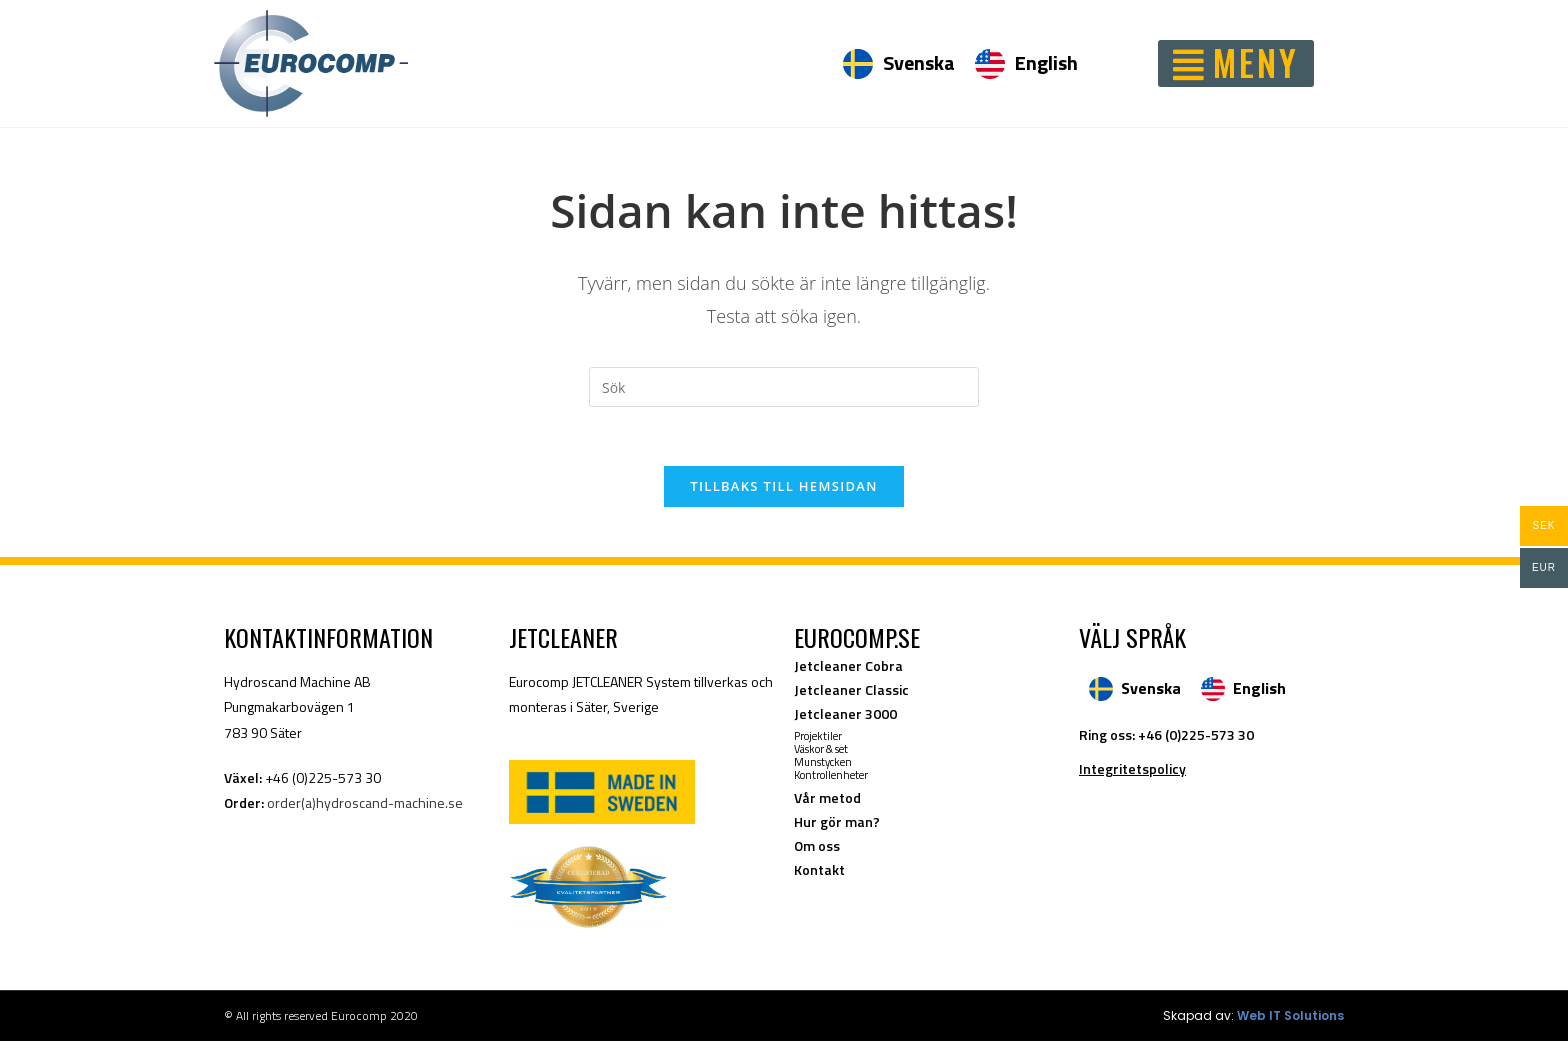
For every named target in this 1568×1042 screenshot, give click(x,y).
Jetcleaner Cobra (848, 666)
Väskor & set (821, 750)
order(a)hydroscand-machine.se (365, 803)
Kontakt (819, 870)
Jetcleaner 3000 (845, 714)
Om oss (817, 846)
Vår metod (827, 798)
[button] (1236, 63)
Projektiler (818, 737)
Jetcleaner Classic (851, 690)
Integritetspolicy (1132, 769)
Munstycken (823, 763)
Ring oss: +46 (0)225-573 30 (1166, 735)
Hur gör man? (837, 822)
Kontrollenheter (831, 776)
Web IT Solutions (1290, 1016)
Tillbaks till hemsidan (783, 487)
